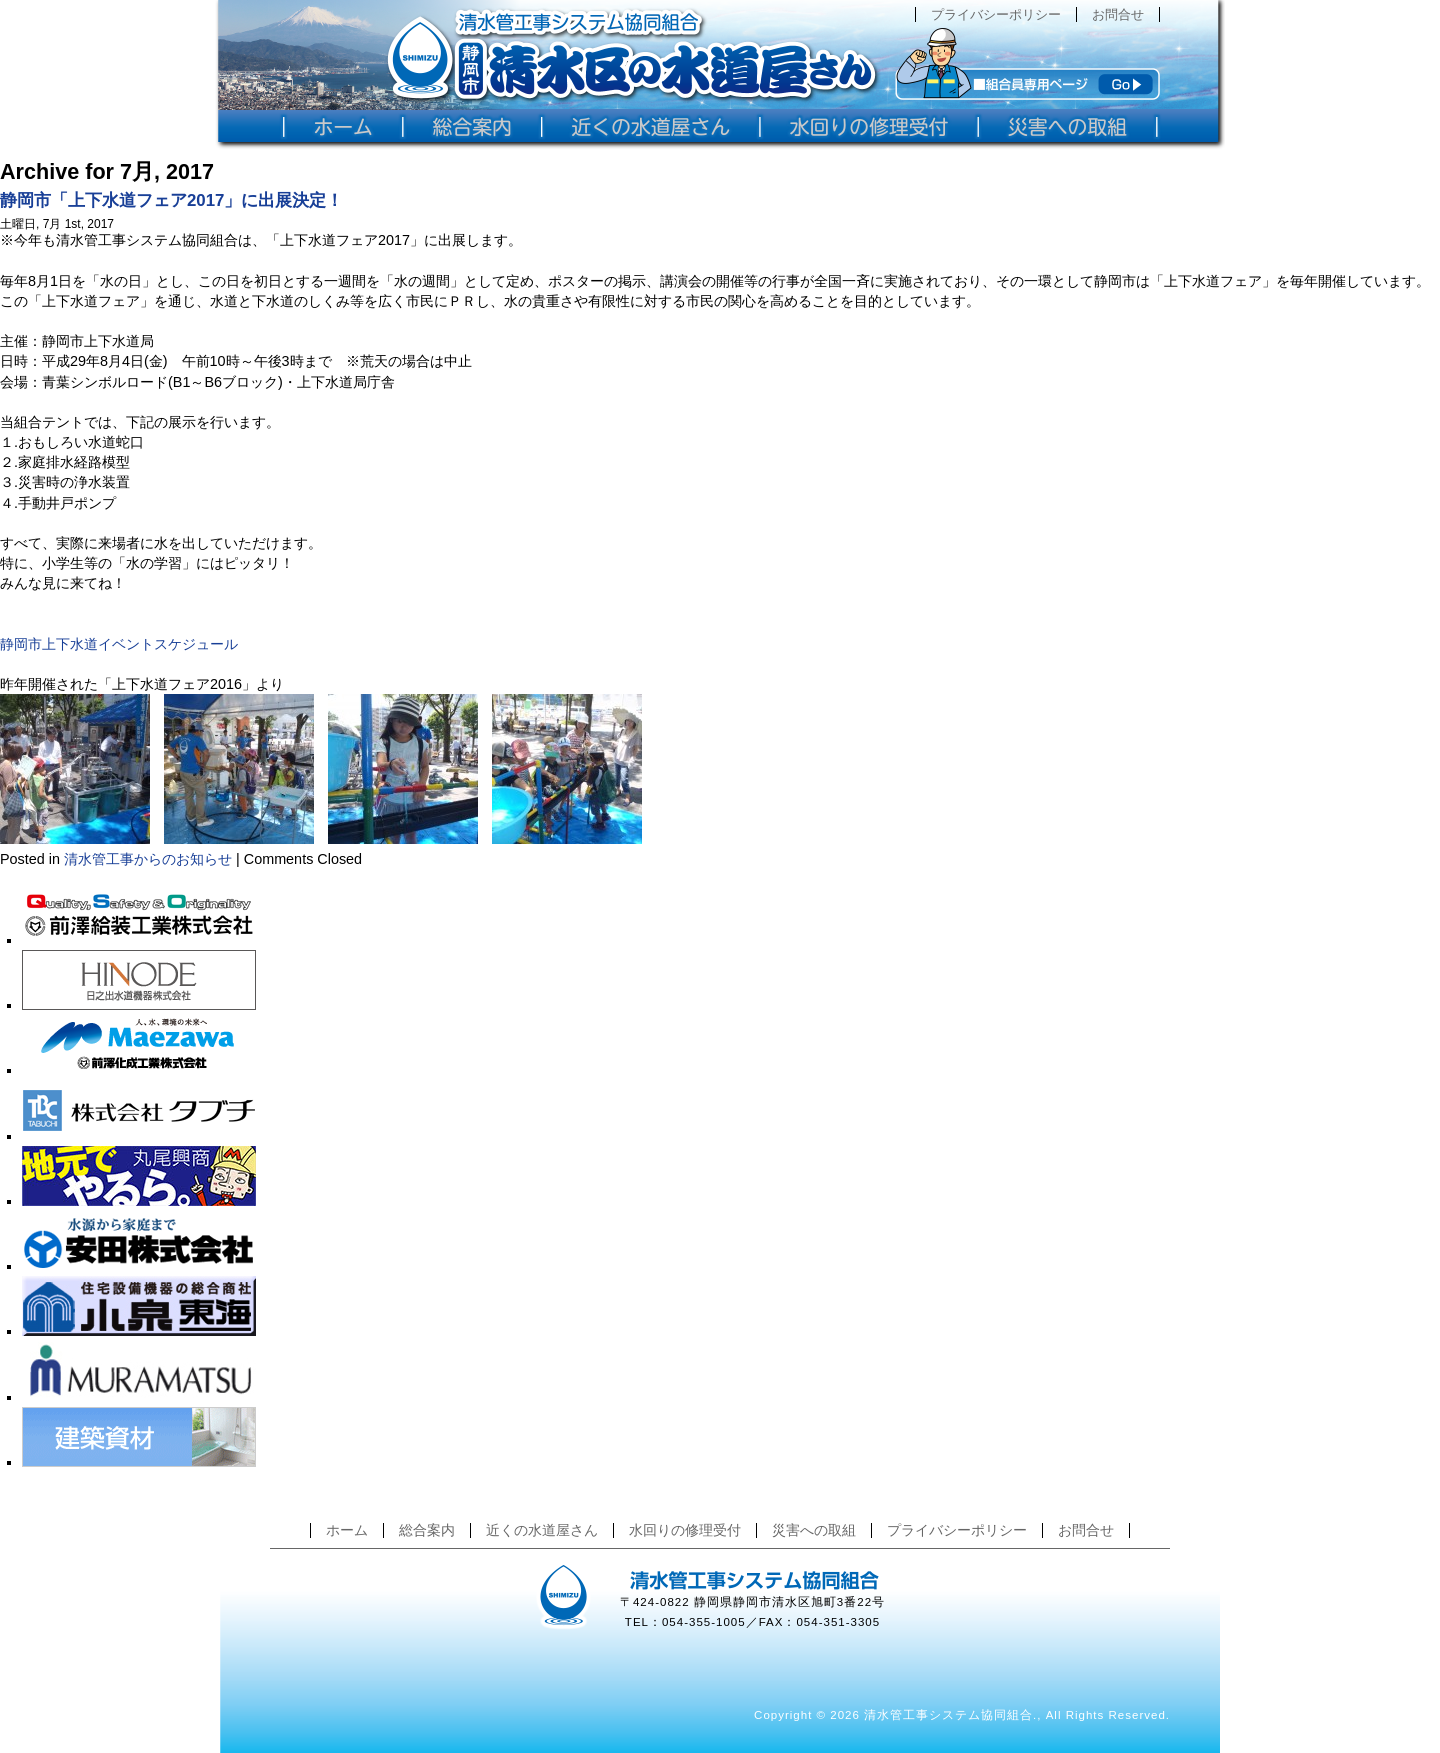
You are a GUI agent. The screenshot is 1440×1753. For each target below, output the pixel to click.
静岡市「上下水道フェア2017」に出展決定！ (171, 200)
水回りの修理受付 (685, 1530)
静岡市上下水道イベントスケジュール (119, 644)
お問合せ (1118, 14)
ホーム (347, 1530)
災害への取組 (814, 1530)
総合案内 (427, 1530)
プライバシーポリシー (996, 14)
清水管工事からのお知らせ (148, 859)
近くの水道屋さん (542, 1530)
